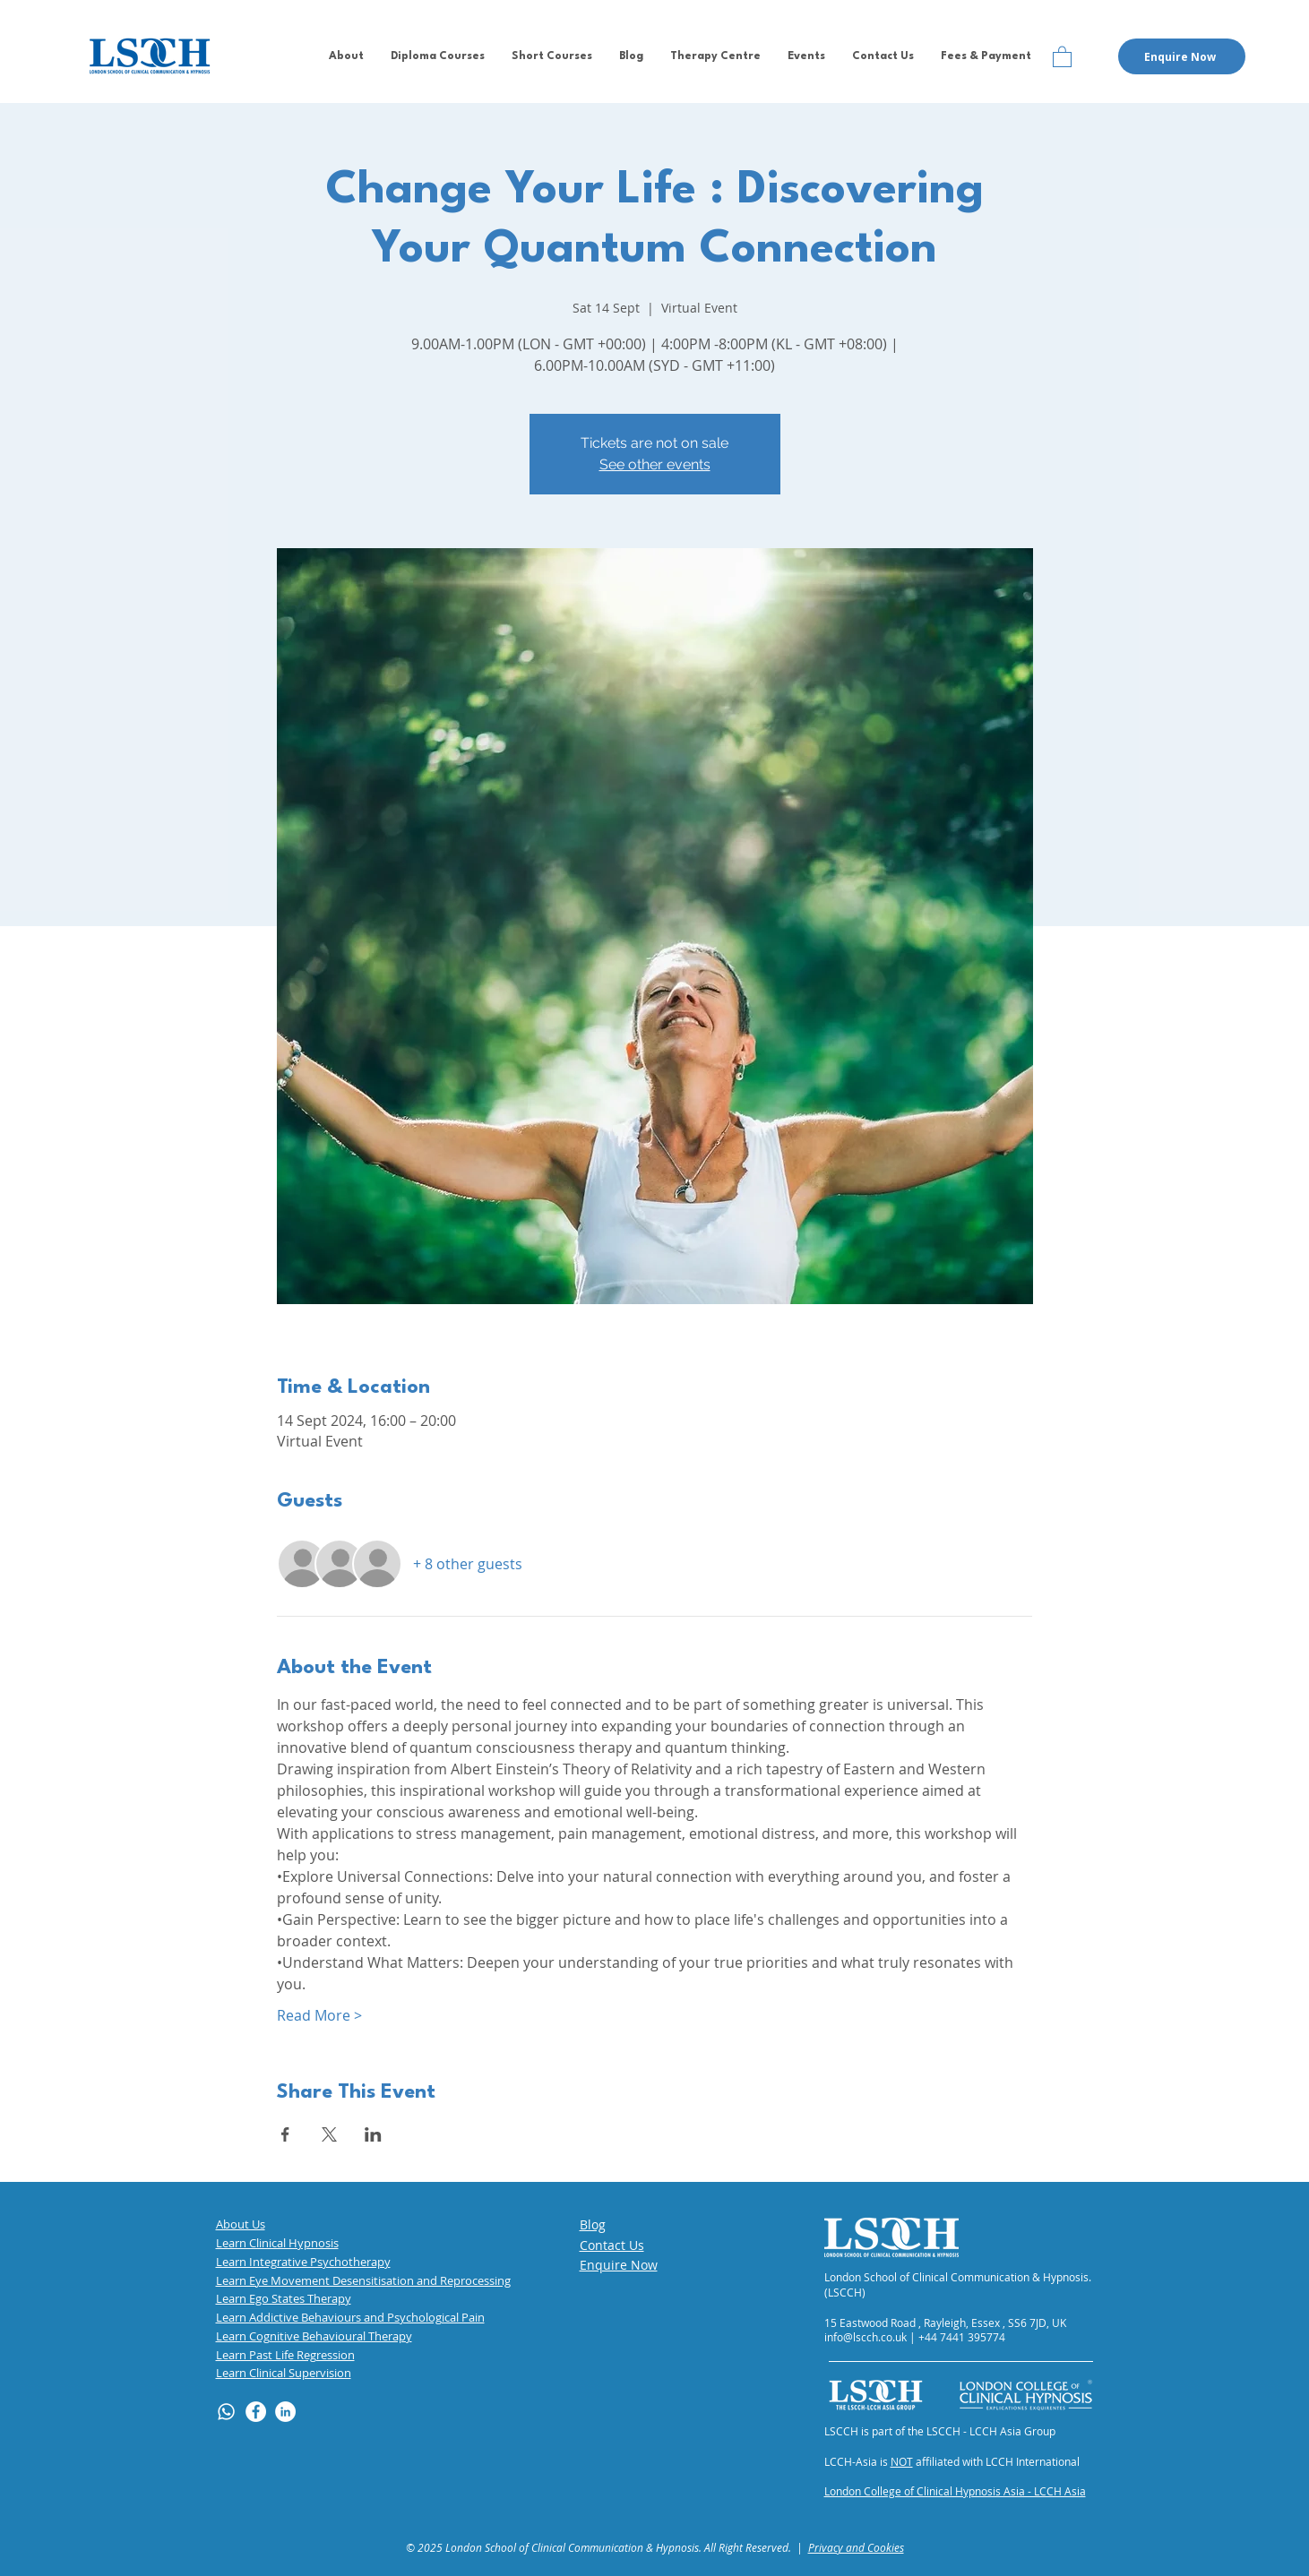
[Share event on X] (329, 2134)
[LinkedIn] (285, 2411)
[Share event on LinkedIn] (373, 2134)
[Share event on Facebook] (285, 2134)
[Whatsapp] (226, 2411)
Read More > (319, 2015)
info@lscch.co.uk (865, 2337)
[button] (346, 56)
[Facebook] (255, 2411)
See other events (654, 464)
